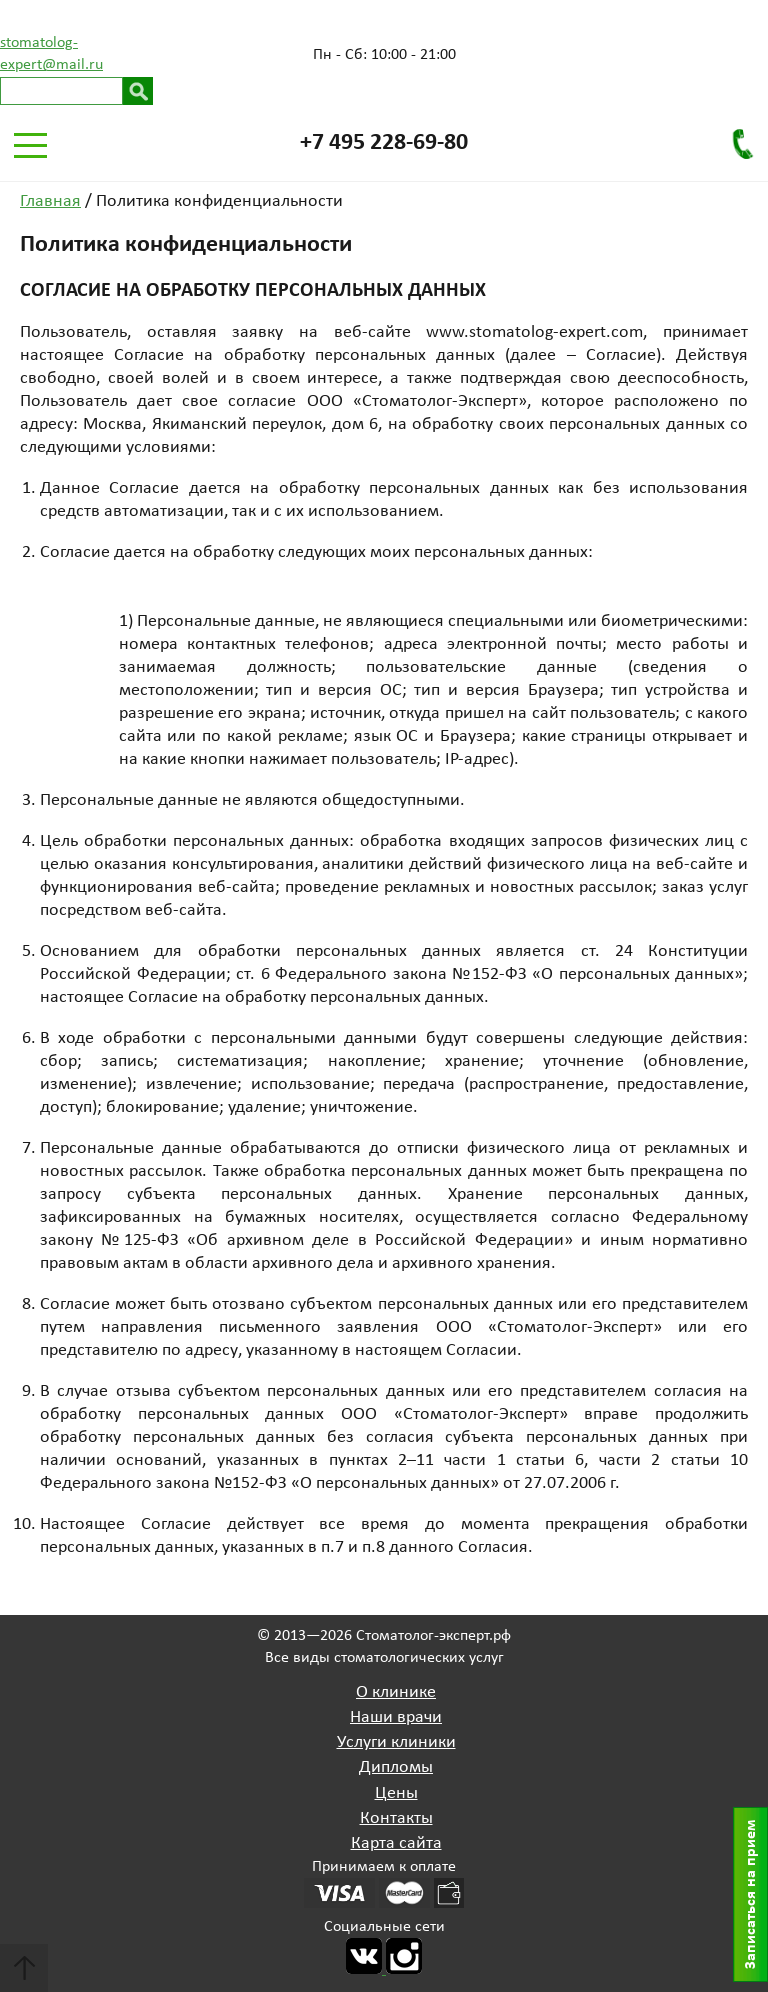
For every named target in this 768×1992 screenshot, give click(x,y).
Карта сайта (396, 1843)
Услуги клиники (396, 1742)
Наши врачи (396, 1717)
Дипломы (396, 1767)
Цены (396, 1793)
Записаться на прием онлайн (755, 1894)
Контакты (396, 1818)
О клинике (396, 1692)
